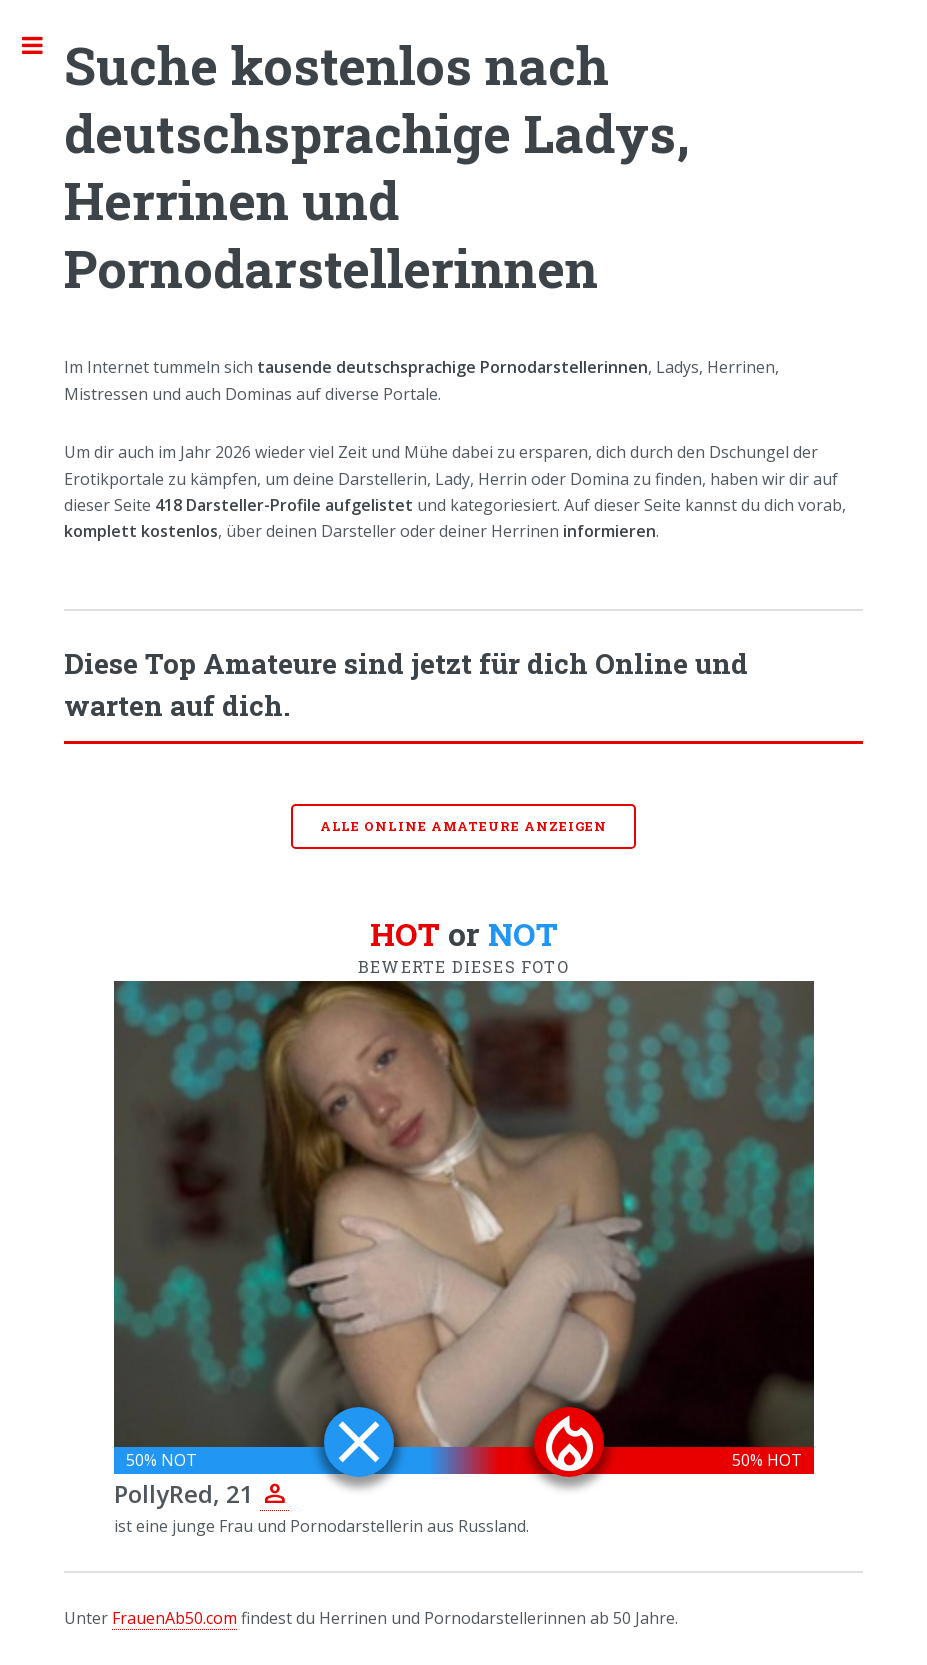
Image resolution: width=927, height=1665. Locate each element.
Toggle (43, 45)
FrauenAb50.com (174, 1618)
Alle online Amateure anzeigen (464, 826)
